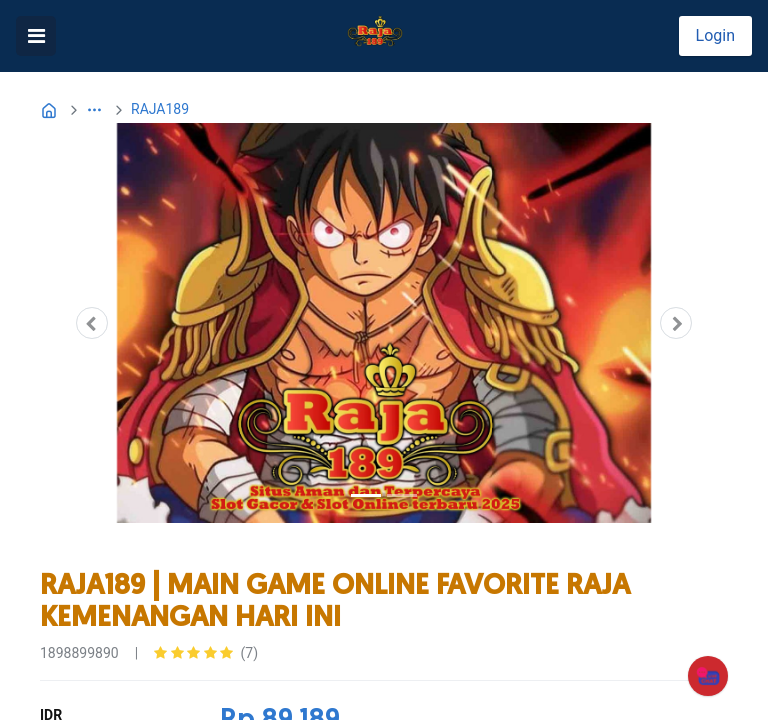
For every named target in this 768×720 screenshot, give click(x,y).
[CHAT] (708, 675)
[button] (94, 109)
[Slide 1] (366, 495)
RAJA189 (160, 109)
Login (715, 35)
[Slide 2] (402, 495)
